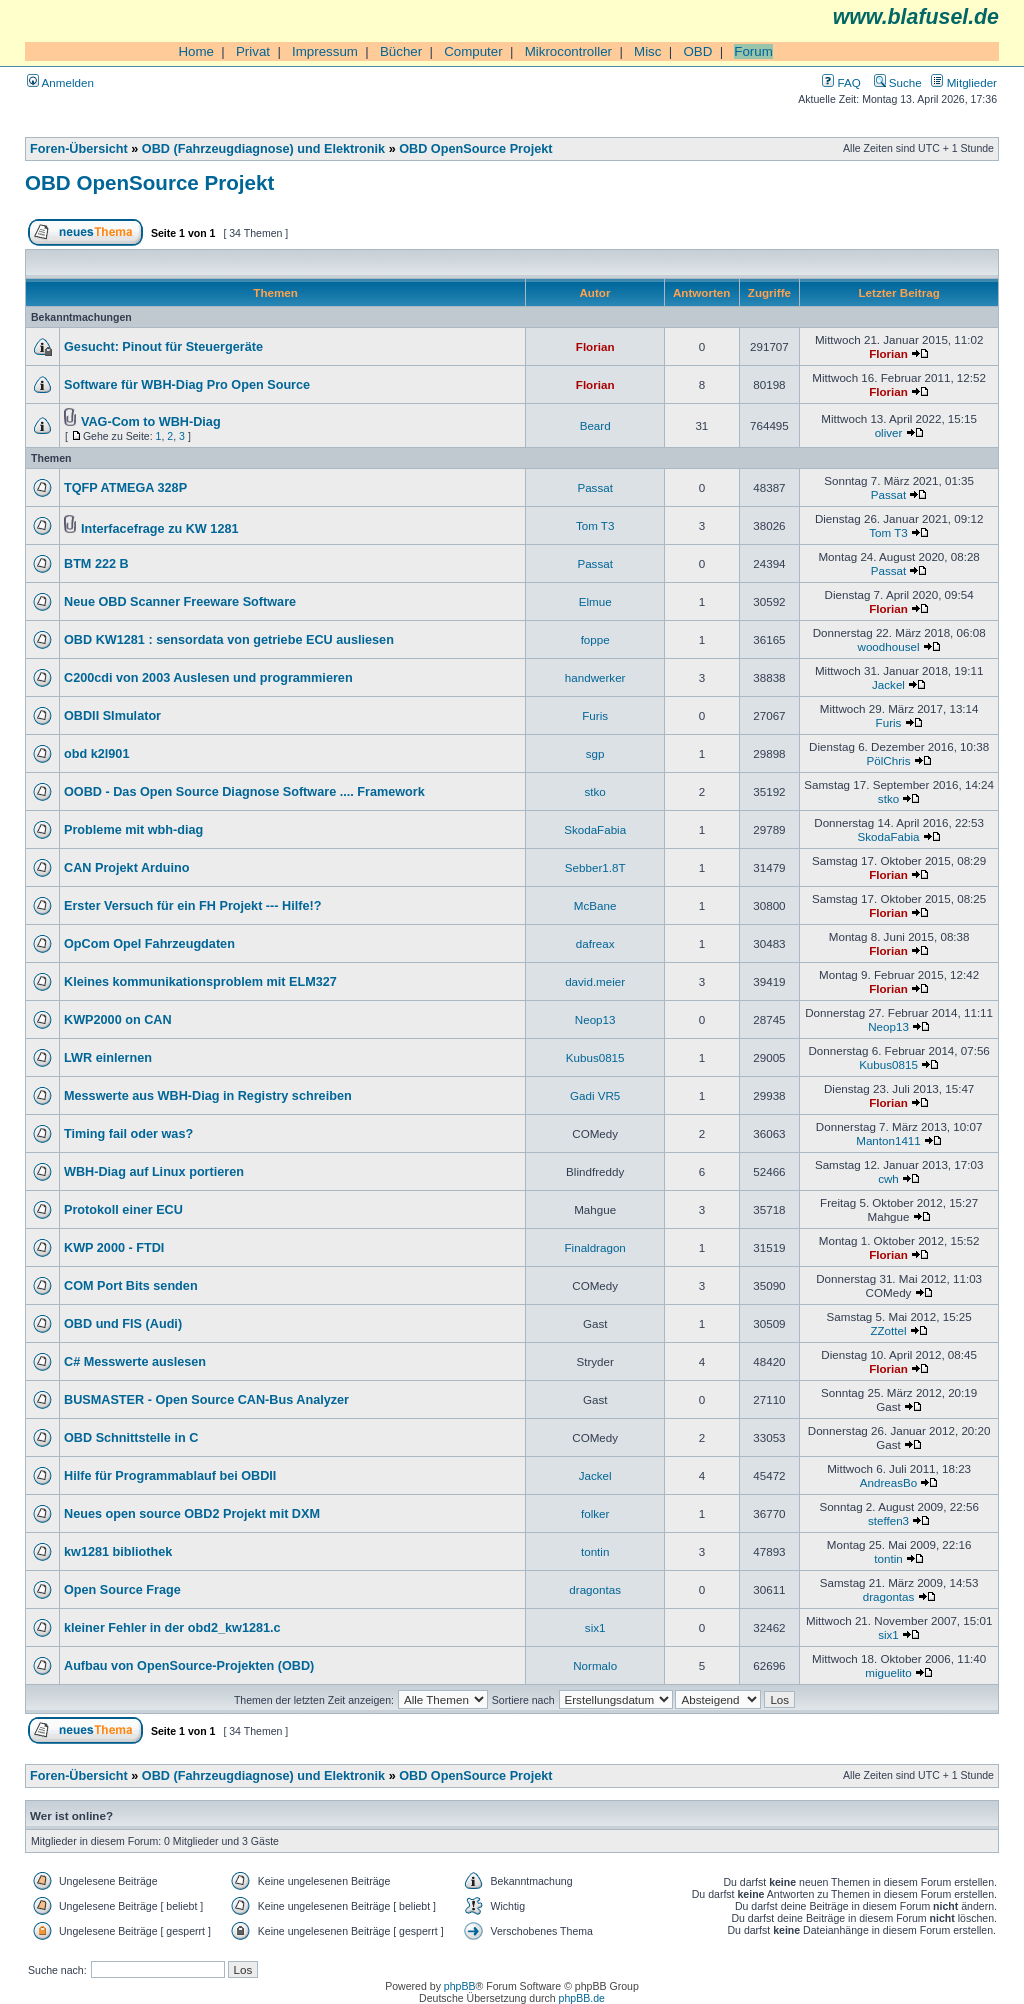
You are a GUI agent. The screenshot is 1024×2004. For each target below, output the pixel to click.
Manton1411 (888, 1140)
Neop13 (595, 1019)
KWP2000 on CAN (118, 1020)
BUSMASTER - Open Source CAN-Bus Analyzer (206, 1400)
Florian (595, 346)
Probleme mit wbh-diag (133, 830)
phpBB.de (582, 1998)
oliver (889, 432)
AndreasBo (888, 1482)
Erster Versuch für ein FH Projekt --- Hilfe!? (192, 906)
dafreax (595, 943)
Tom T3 (595, 525)
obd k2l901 (96, 754)
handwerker (595, 677)
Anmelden (60, 82)
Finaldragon (595, 1247)
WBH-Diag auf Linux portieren (154, 1172)
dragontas (595, 1589)
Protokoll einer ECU (123, 1210)
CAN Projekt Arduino (126, 868)
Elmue (595, 601)
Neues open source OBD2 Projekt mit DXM (192, 1514)
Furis (595, 715)
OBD (697, 51)
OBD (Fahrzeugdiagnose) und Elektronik (263, 149)
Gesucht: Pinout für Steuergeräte (163, 347)
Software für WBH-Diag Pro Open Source (187, 385)
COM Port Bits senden (131, 1286)
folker (595, 1513)
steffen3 (888, 1520)
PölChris (889, 760)
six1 (595, 1627)
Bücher (401, 51)
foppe (595, 639)
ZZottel (888, 1330)
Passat (595, 487)
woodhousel (889, 646)
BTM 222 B (96, 564)
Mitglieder (964, 82)
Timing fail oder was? (128, 1134)
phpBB (460, 1986)
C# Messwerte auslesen (135, 1362)
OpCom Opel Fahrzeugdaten (149, 944)
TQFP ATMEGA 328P (125, 488)
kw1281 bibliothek (118, 1552)
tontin (595, 1551)
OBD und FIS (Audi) (123, 1324)
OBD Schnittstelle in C (131, 1438)
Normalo (595, 1665)
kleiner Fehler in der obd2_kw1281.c (172, 1628)
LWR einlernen (108, 1058)
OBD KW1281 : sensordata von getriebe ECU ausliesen (229, 640)
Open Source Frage (122, 1590)
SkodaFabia (595, 829)
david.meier (595, 981)
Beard (595, 425)
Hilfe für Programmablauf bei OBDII (170, 1476)
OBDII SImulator (112, 716)
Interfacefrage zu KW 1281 (160, 529)
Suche (898, 82)
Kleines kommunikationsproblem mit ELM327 (200, 982)
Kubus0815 (595, 1057)
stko (595, 791)
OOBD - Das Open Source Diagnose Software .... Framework (244, 792)
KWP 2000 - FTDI (114, 1248)
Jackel (888, 684)
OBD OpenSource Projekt (475, 149)
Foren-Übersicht (79, 149)
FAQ (841, 82)
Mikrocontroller (568, 51)
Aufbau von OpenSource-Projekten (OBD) (189, 1666)
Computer (473, 51)
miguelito (888, 1672)
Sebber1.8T (595, 867)
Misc (647, 51)
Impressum (325, 51)
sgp (595, 753)
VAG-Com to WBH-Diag (151, 422)
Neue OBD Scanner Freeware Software (180, 602)
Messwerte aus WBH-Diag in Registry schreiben (208, 1096)
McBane (595, 905)
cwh (888, 1178)
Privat (253, 51)
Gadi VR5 (595, 1095)
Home (196, 51)
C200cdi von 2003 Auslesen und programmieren (208, 678)
